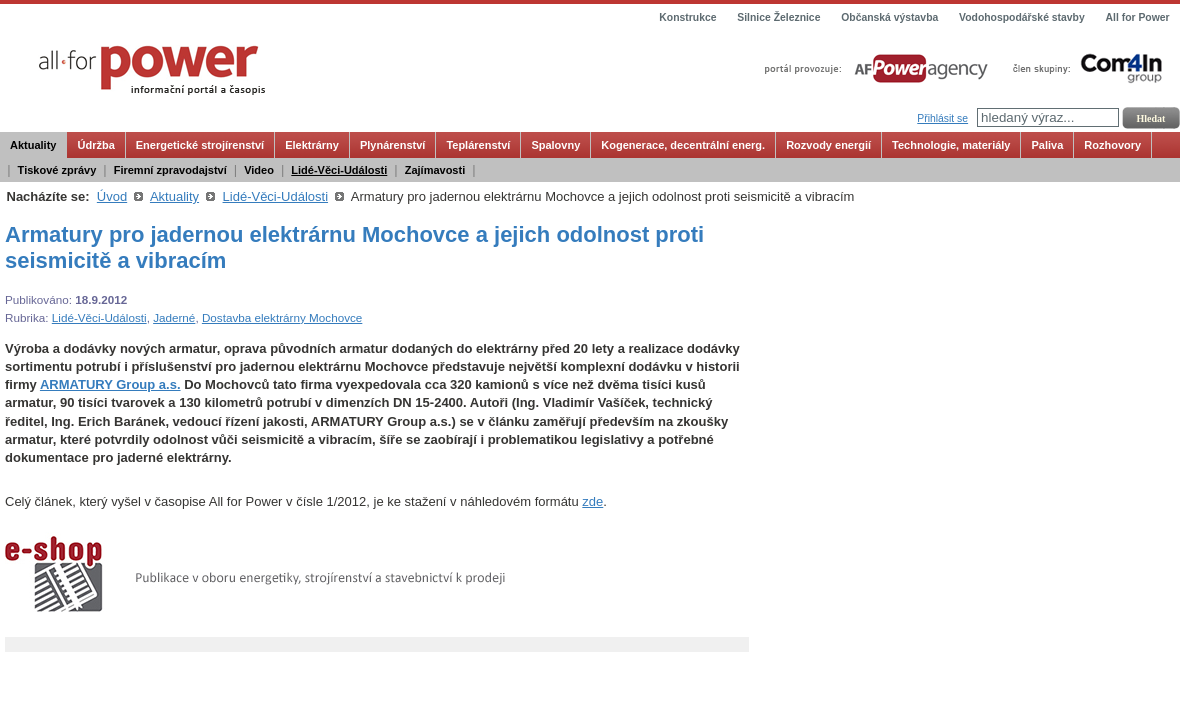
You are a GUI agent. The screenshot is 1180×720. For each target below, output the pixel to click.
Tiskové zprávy (57, 170)
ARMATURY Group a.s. (110, 384)
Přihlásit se (942, 118)
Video (259, 170)
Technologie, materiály (951, 145)
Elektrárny (312, 145)
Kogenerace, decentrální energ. (683, 145)
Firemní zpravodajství (170, 170)
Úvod (112, 196)
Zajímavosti (435, 170)
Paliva (1047, 145)
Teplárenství (478, 145)
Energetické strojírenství (200, 145)
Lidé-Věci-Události (339, 170)
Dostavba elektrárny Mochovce (282, 317)
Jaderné (174, 317)
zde (592, 501)
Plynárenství (392, 145)
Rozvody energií (828, 145)
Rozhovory (1112, 145)
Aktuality (33, 145)
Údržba (95, 145)
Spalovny (555, 145)
